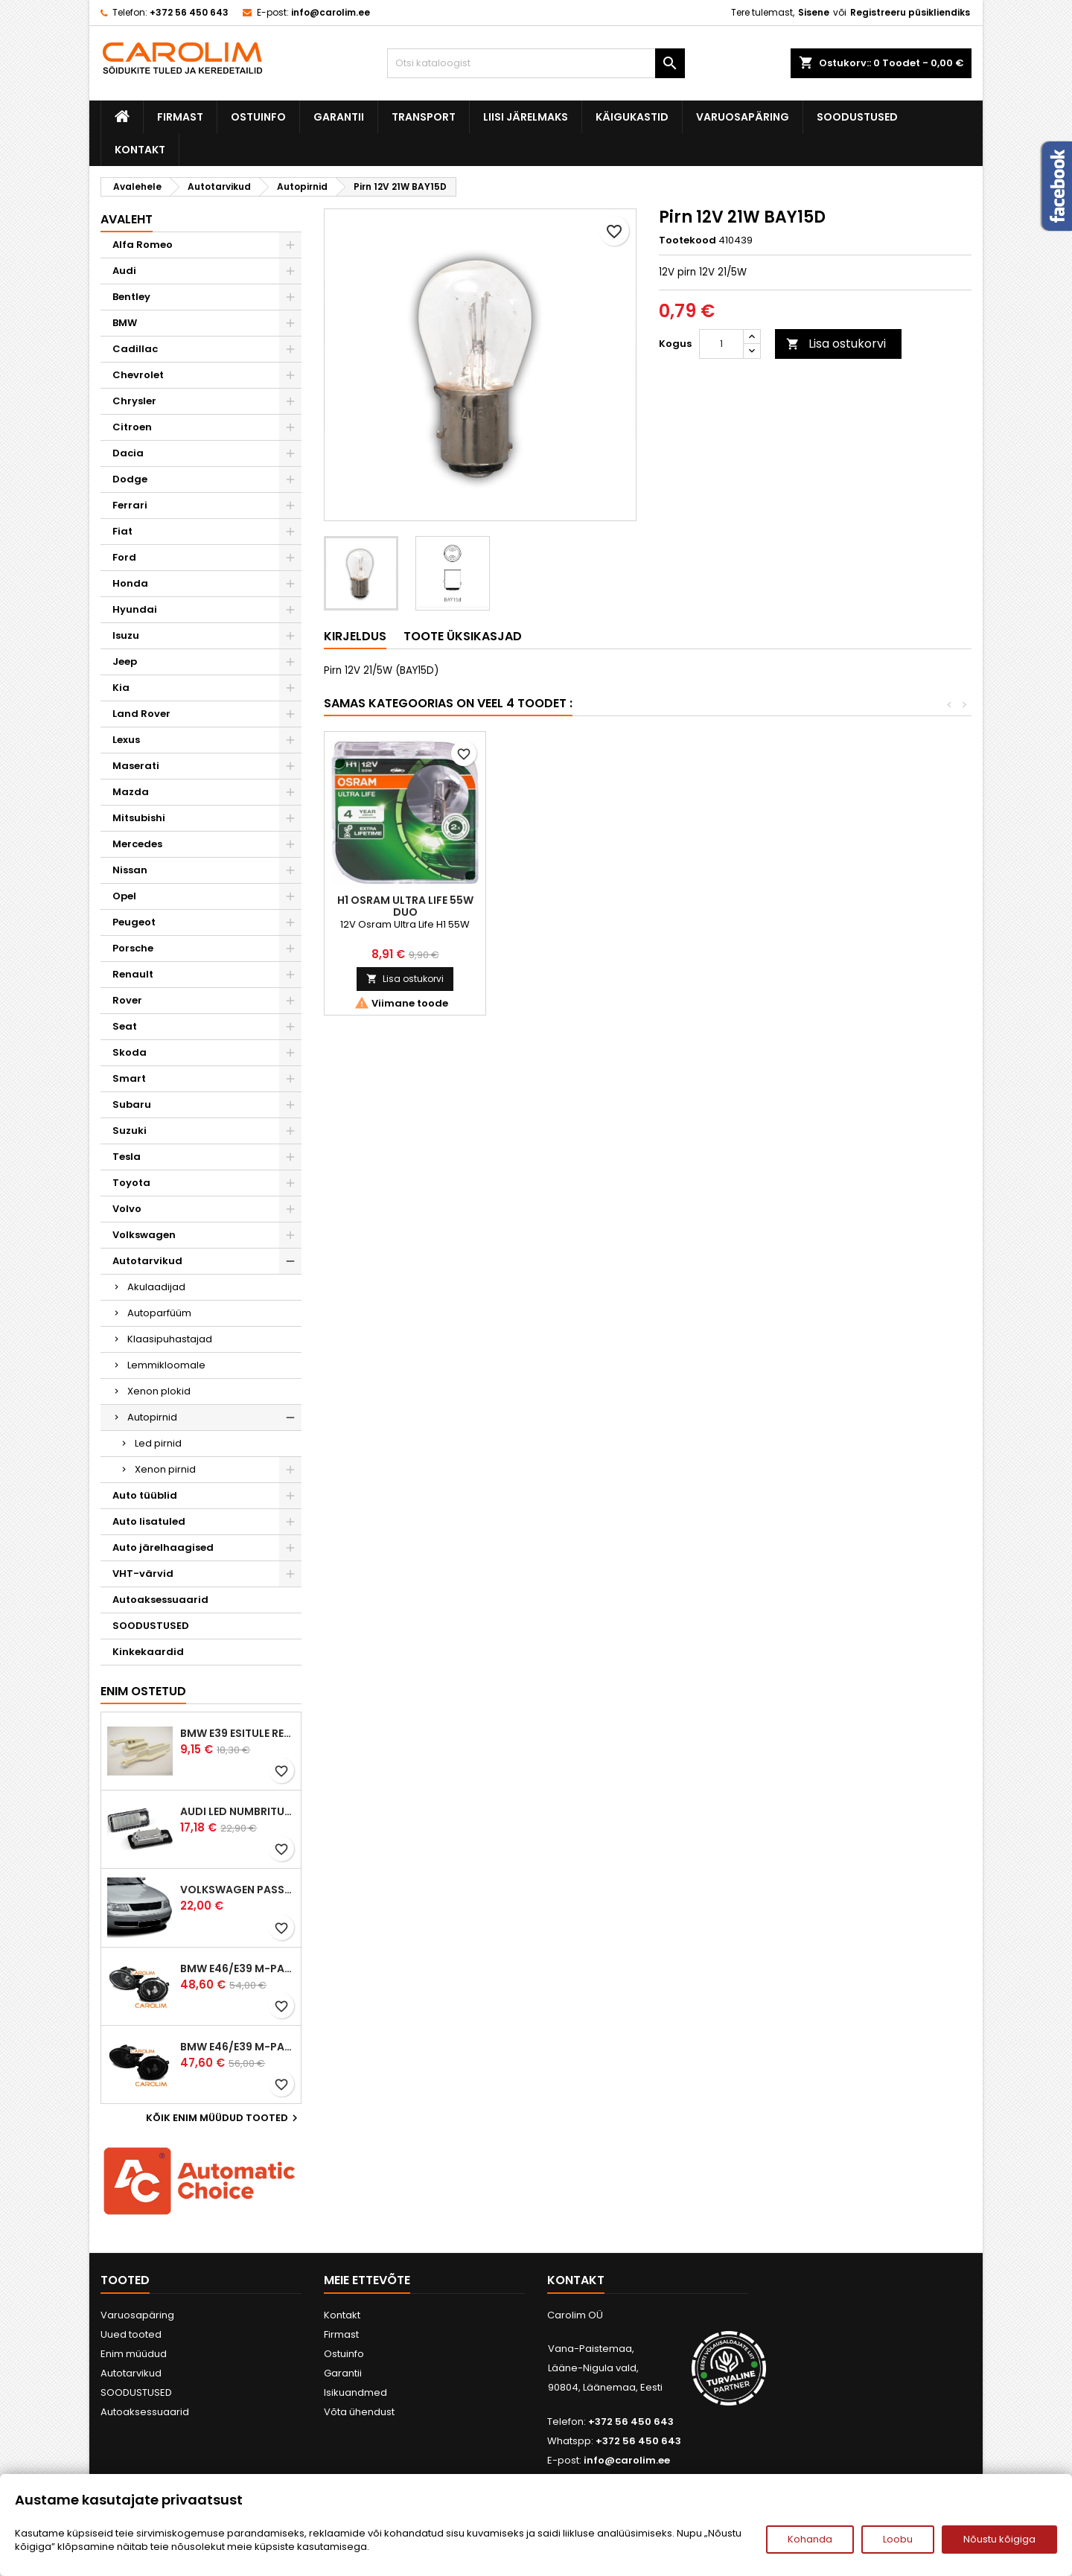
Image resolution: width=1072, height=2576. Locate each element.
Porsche (132, 948)
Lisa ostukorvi (836, 343)
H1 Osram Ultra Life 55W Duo (890, 906)
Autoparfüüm (159, 1313)
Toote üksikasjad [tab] (462, 636)
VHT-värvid (142, 1573)
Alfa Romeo (142, 244)
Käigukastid (632, 116)
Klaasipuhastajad (169, 1339)
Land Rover (141, 714)
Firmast (180, 116)
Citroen (132, 427)
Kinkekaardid (148, 1652)
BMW (124, 323)
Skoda (129, 1052)
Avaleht (126, 219)
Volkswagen (144, 1235)
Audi (124, 271)
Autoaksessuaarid (160, 1600)
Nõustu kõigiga (999, 2539)
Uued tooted (131, 2334)
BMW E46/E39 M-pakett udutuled (237, 1968)
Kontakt (140, 149)
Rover (127, 1000)
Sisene (813, 12)
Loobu (898, 2539)
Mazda (130, 792)
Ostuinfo (258, 116)
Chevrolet (138, 375)
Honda (130, 583)
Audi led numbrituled (237, 1811)
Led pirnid (158, 1443)
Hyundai (134, 609)
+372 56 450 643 (189, 12)
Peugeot (134, 922)
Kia (121, 687)
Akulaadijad (156, 1287)
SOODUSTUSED (857, 116)
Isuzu (125, 635)
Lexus (126, 740)
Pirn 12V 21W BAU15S (728, 900)
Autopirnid (152, 1417)
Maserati (135, 766)
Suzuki (129, 1130)
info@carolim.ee (330, 12)
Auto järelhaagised (163, 1547)
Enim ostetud (143, 1691)
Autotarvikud (147, 1261)
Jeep (124, 661)
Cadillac (135, 349)
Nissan (129, 870)
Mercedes (137, 844)
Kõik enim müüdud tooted (224, 2118)
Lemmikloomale (166, 1365)
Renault (132, 974)
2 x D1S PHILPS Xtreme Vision (567, 906)
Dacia (128, 453)
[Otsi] (536, 63)
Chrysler (134, 401)
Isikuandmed (355, 2392)
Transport (424, 116)
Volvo (126, 1209)
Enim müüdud (133, 2354)
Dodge (129, 479)
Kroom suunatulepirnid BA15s (405, 906)
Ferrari (129, 505)
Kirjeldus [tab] (355, 636)
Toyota (131, 1183)
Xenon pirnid (165, 1469)
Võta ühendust (359, 2412)
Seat (124, 1026)
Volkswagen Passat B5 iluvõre (237, 1890)
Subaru (131, 1104)
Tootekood (687, 240)
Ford (124, 557)
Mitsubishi (138, 818)
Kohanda (810, 2539)
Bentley (131, 297)
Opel (124, 896)
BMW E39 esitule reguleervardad (237, 1733)
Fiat (122, 531)
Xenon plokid (159, 1391)
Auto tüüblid (144, 1495)
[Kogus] (721, 344)
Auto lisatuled (148, 1521)
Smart (129, 1078)
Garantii (338, 116)
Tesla (126, 1157)
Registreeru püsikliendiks (910, 12)
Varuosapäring (742, 116)
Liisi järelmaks (525, 116)
